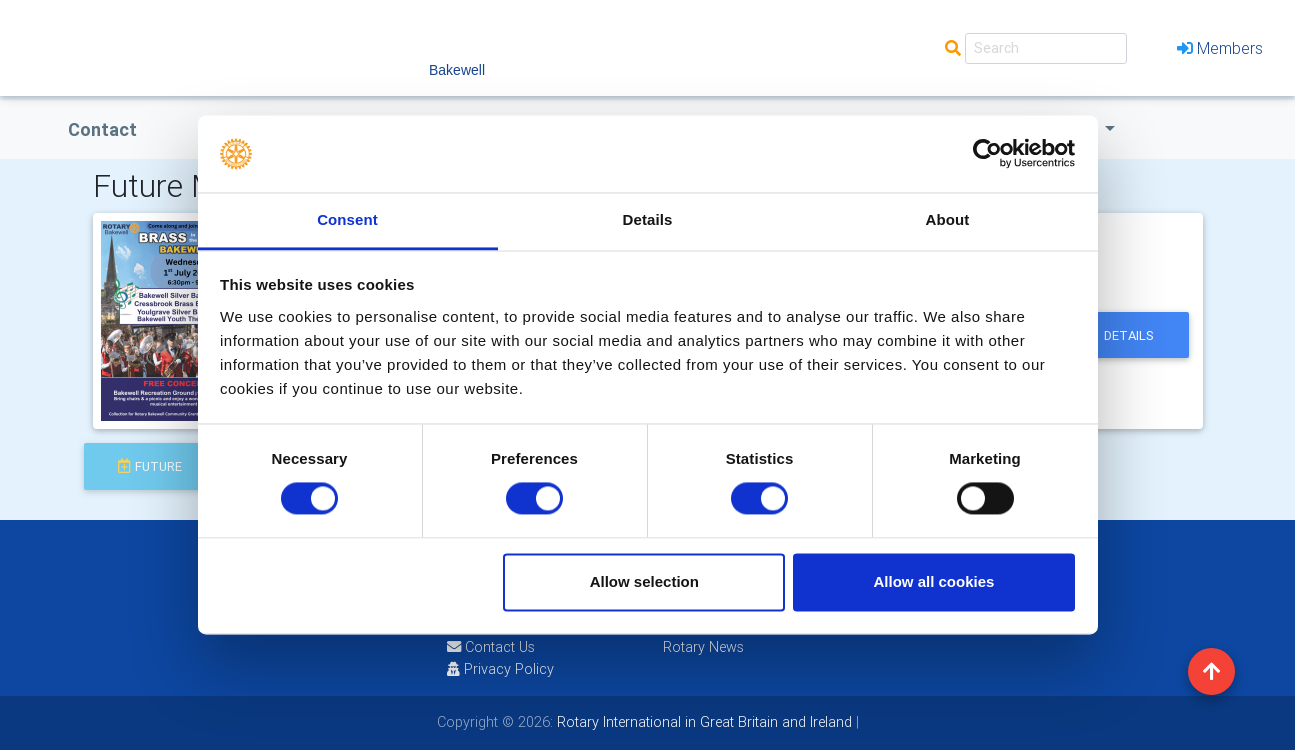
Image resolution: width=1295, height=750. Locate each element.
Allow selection (644, 581)
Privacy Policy (500, 669)
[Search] (1046, 48)
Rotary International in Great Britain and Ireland (702, 722)
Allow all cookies (933, 581)
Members (1220, 48)
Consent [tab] (347, 219)
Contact (102, 129)
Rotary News (703, 647)
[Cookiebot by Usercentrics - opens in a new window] (987, 154)
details (1129, 335)
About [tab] (948, 219)
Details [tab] (648, 219)
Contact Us (491, 647)
